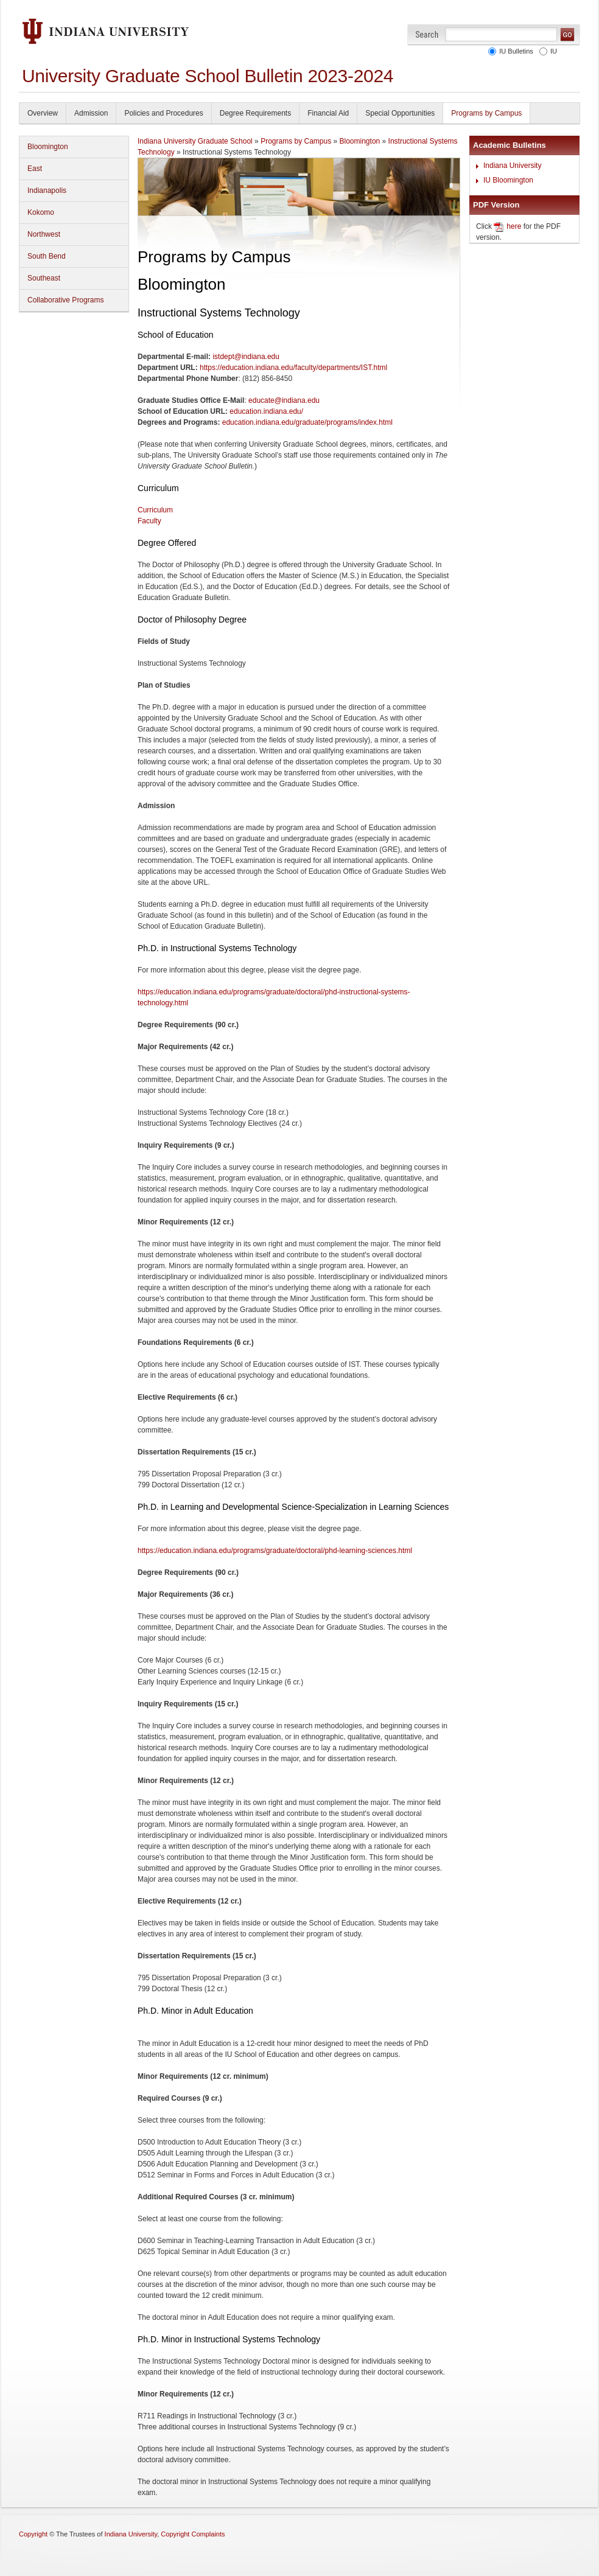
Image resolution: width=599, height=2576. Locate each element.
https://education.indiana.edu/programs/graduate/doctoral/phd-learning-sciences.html (275, 1550)
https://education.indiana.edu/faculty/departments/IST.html (293, 367)
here (513, 226)
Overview (42, 113)
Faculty (149, 521)
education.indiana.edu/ (266, 411)
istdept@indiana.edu (245, 356)
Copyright (33, 2534)
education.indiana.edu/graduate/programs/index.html (307, 422)
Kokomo (40, 212)
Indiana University (512, 165)
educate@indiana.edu (284, 400)
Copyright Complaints (193, 2534)
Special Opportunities (400, 113)
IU (552, 51)
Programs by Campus (486, 113)
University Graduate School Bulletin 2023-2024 (207, 76)
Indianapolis (46, 190)
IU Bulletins (514, 51)
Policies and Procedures (163, 113)
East (34, 168)
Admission (91, 113)
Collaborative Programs (65, 300)
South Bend (46, 256)
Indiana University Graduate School (195, 141)
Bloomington (47, 146)
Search (427, 34)
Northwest (43, 234)
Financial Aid (328, 113)
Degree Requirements (255, 113)
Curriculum (155, 510)
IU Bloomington (508, 180)
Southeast (43, 278)
